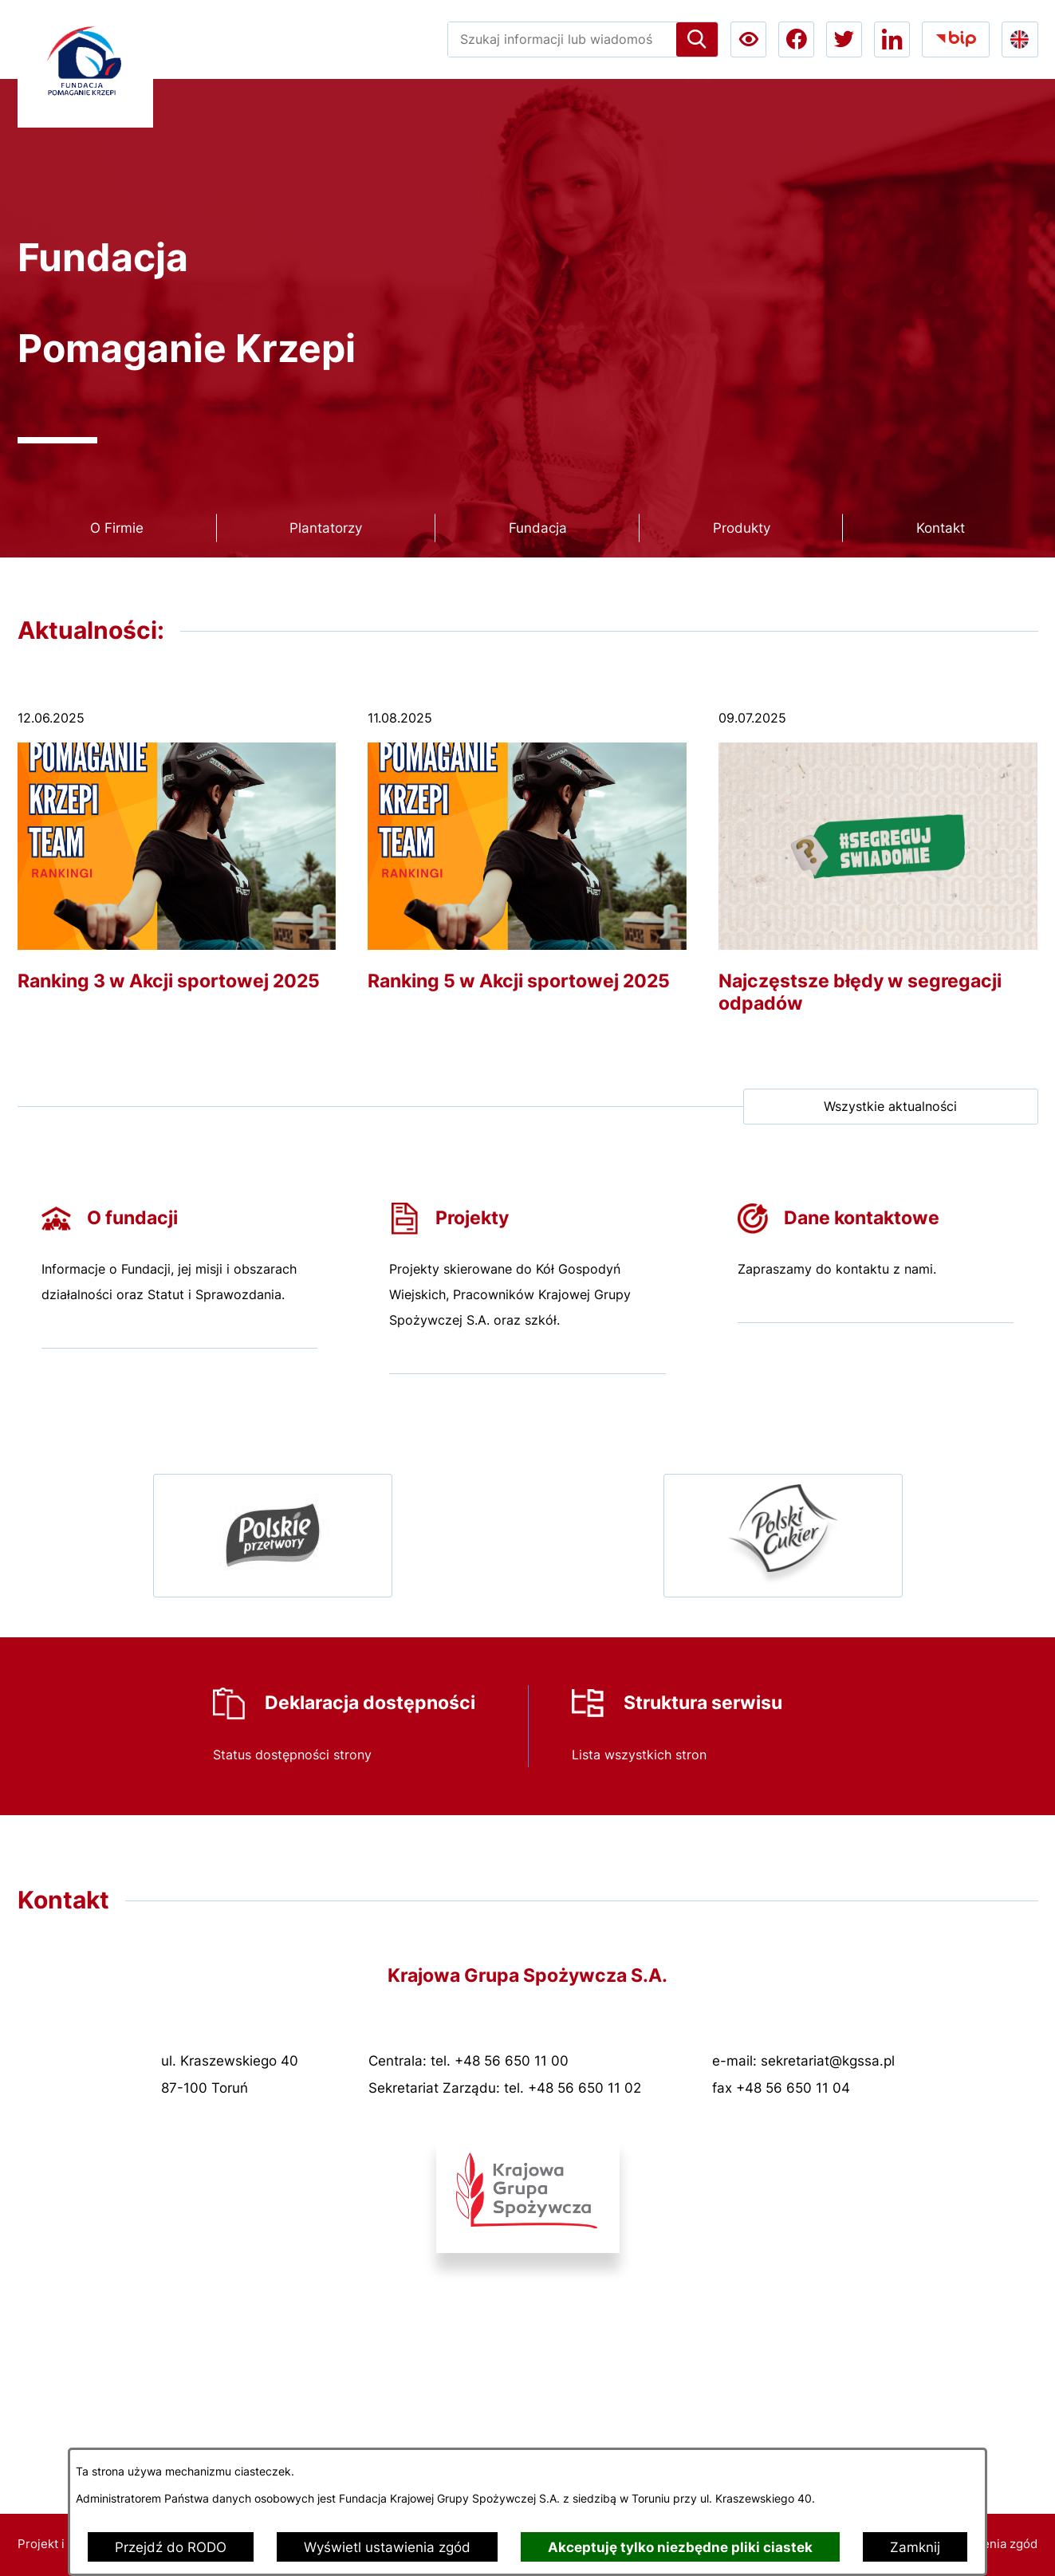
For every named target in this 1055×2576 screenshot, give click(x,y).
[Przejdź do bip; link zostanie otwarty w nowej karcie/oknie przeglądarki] (956, 39)
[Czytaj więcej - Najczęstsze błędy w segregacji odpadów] (877, 871)
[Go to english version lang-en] (1019, 39)
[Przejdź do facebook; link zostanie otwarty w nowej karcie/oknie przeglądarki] (796, 39)
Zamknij (915, 2547)
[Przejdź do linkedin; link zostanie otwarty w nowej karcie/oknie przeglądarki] (892, 39)
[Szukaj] (697, 39)
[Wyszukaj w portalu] (562, 39)
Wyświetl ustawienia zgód (387, 2547)
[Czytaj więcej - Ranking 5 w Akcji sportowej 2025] (527, 860)
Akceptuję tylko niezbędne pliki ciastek (680, 2547)
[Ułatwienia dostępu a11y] (748, 39)
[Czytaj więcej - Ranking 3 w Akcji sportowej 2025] (177, 860)
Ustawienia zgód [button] (990, 2544)
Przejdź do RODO (170, 2547)
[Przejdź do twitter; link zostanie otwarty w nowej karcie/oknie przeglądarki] (844, 39)
